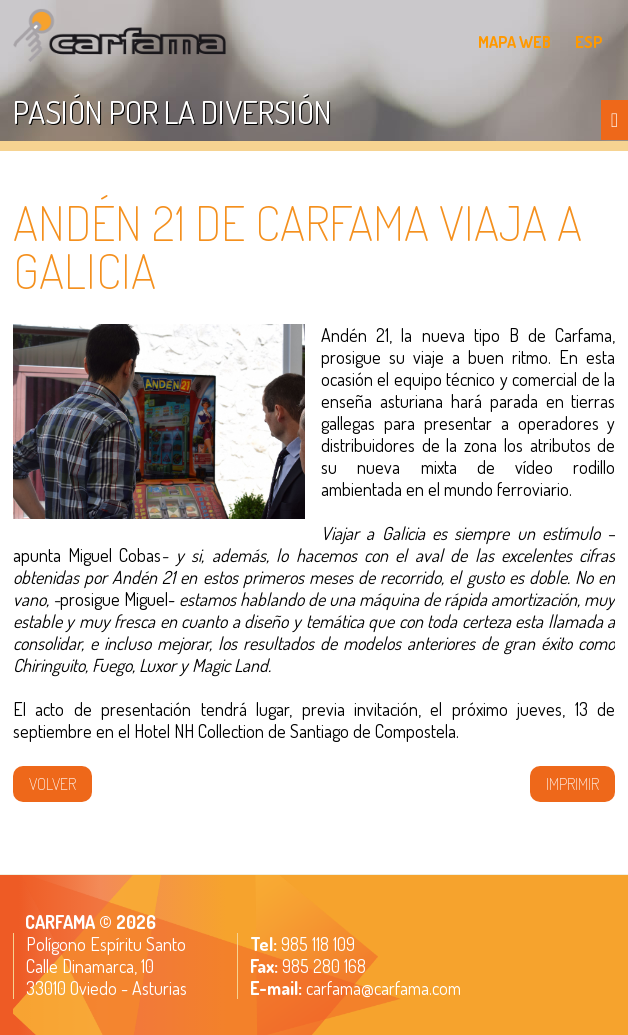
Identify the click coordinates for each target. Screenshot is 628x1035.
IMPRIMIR (572, 784)
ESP (589, 42)
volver (52, 784)
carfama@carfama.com (383, 988)
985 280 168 (322, 966)
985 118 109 (316, 944)
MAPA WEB (514, 42)
